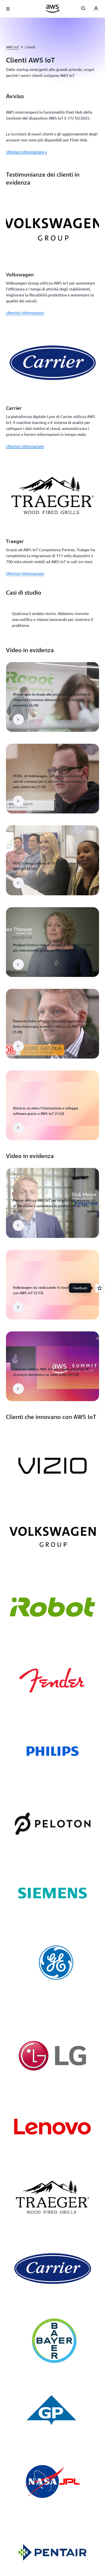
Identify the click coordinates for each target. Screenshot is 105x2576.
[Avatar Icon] (96, 9)
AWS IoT (12, 47)
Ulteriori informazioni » (26, 151)
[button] (18, 719)
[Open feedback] (99, 1288)
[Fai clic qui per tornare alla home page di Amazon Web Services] (52, 9)
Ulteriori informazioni (25, 312)
